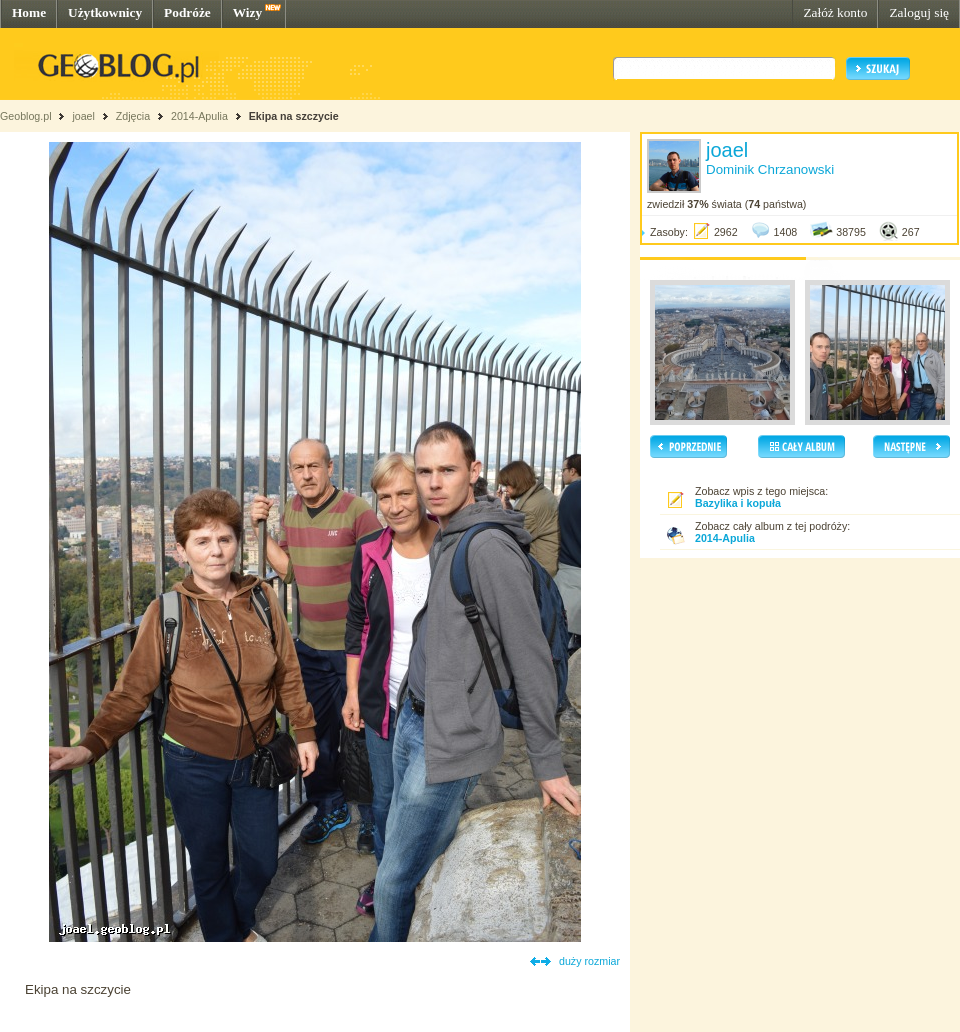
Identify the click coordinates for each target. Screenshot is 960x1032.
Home (29, 12)
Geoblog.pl (26, 116)
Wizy (247, 12)
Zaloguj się (919, 12)
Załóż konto (835, 12)
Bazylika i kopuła (738, 503)
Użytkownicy (105, 12)
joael (83, 116)
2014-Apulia (199, 116)
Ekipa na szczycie (294, 116)
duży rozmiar (589, 961)
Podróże (187, 12)
